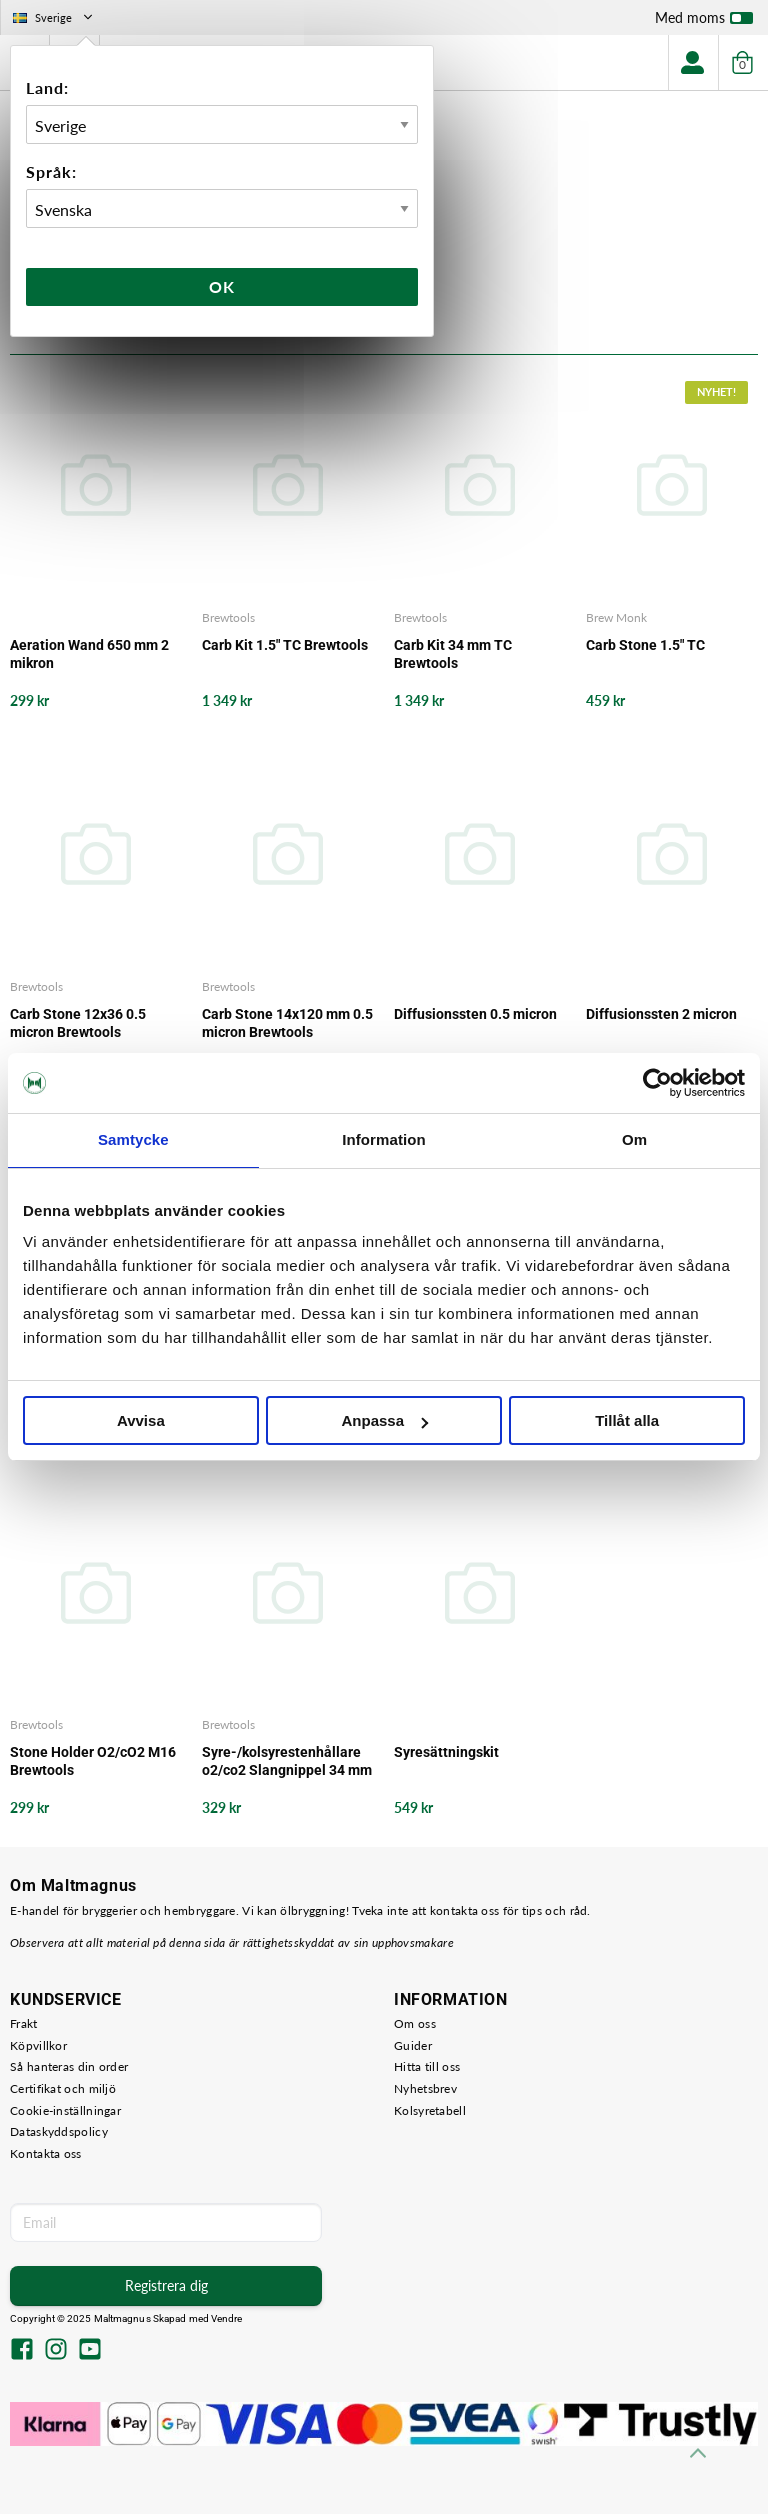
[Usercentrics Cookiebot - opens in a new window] (657, 1083)
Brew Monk (616, 617)
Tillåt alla (627, 1420)
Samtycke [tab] (133, 1139)
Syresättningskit (446, 1752)
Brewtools (228, 617)
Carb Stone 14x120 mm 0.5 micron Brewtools (287, 1023)
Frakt (24, 2023)
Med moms (704, 22)
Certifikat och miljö (63, 2088)
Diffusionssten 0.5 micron (475, 1014)
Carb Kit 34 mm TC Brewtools (453, 654)
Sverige (54, 17)
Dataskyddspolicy (59, 2131)
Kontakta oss (46, 2153)
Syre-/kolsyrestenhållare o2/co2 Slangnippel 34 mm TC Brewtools (287, 1761)
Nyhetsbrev (425, 2088)
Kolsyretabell (430, 2110)
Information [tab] (384, 1139)
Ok (222, 286)
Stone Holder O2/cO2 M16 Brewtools (93, 1761)
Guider (413, 2045)
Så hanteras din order (69, 2066)
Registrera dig (166, 2285)
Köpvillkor (38, 2045)
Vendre (227, 2318)
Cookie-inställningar (65, 2110)
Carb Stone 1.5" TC (645, 645)
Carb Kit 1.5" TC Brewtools (285, 645)
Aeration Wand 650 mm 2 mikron (89, 654)
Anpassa (384, 1420)
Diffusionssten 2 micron (661, 1014)
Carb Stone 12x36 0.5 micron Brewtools (78, 1023)
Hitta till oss (427, 2066)
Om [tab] (634, 1139)
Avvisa (141, 1420)
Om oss (415, 2023)
